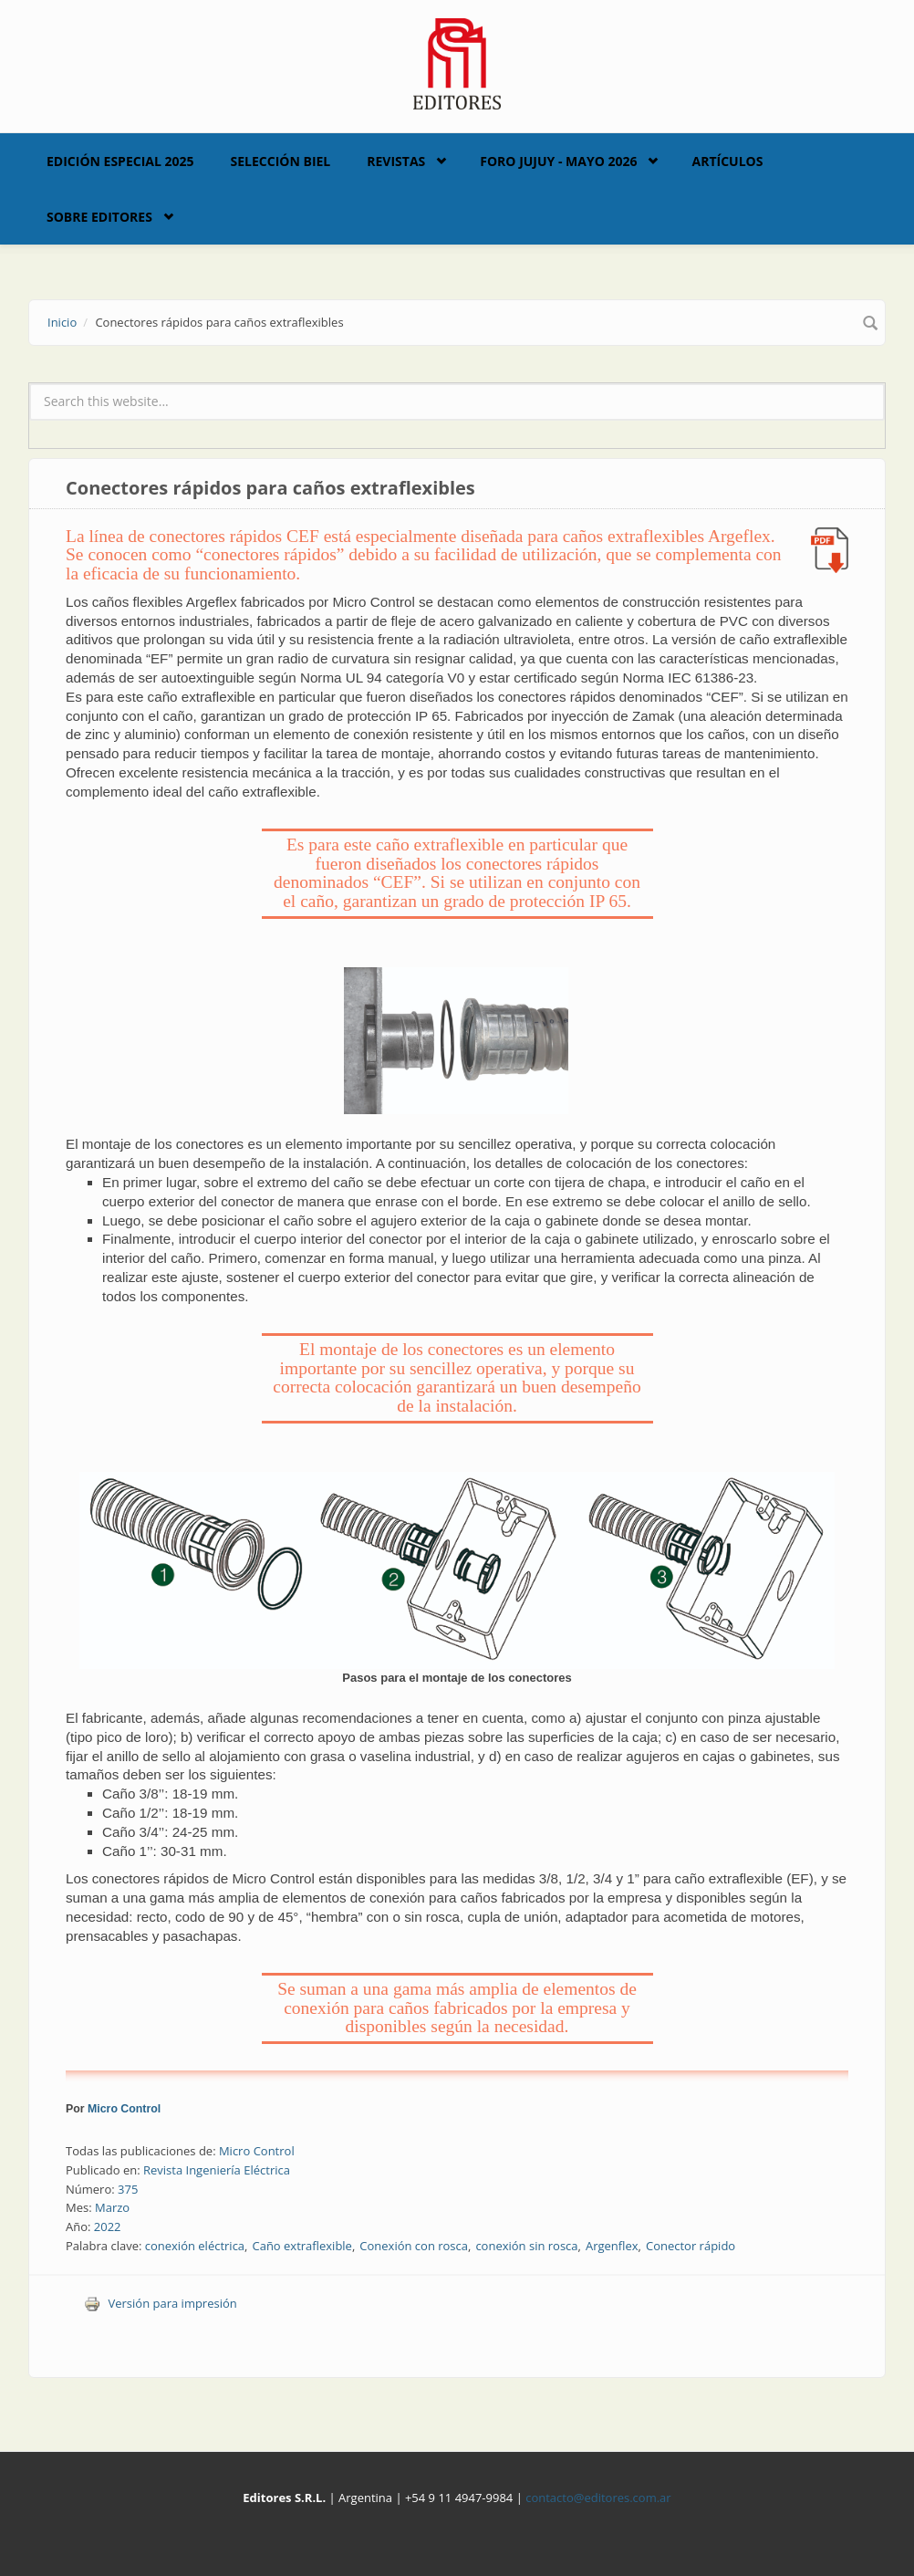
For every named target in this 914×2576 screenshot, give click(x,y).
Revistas (396, 161)
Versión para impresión (160, 2303)
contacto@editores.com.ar (597, 2497)
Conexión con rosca (413, 2245)
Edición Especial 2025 (120, 161)
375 (128, 2189)
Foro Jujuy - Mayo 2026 (558, 161)
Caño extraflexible (301, 2245)
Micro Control (124, 2108)
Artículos (727, 161)
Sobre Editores (99, 216)
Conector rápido (690, 2245)
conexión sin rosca (526, 2245)
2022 (107, 2226)
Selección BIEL (281, 161)
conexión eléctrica (194, 2245)
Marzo (112, 2207)
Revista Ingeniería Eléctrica (216, 2170)
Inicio (62, 322)
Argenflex (612, 2245)
